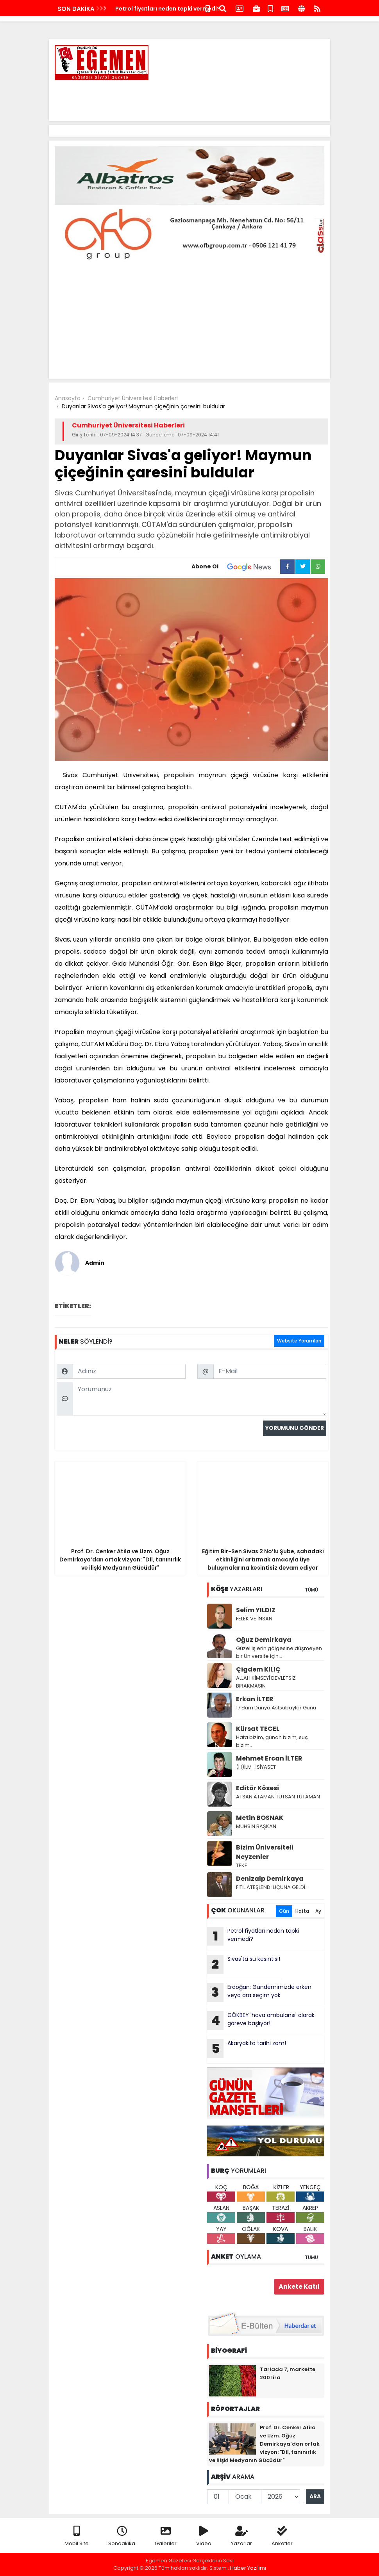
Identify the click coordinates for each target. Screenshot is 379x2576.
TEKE (241, 1865)
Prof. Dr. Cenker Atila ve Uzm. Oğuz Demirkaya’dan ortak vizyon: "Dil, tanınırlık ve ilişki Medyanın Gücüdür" (264, 2444)
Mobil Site (76, 2536)
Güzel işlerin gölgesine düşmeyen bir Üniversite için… (279, 1652)
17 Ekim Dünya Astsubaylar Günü (276, 1707)
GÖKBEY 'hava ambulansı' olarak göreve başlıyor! (261, 2020)
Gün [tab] (284, 1911)
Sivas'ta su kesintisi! (243, 1964)
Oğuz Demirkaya (263, 1639)
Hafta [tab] (302, 1911)
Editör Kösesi (257, 1788)
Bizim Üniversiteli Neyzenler (264, 1852)
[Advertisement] (182, 97)
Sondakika (121, 2536)
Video (203, 2536)
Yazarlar (241, 2536)
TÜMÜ (311, 1589)
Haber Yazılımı (248, 2568)
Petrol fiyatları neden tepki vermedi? (167, 8)
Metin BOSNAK (259, 1817)
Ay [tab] (318, 1911)
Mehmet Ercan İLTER (269, 1758)
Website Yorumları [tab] (299, 1340)
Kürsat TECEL (257, 1728)
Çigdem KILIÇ (258, 1669)
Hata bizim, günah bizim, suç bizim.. (272, 1741)
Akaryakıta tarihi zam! (246, 2048)
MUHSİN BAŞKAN (256, 1826)
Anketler (282, 2536)
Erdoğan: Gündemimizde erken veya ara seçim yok (259, 1992)
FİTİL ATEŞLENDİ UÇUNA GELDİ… (272, 1887)
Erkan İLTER (255, 1699)
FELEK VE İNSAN (254, 1618)
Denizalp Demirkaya (270, 1878)
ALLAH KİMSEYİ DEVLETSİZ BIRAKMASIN (266, 1681)
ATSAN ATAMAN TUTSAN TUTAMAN (278, 1796)
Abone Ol (235, 566)
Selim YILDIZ (255, 1610)
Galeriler (166, 2536)
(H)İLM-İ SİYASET (256, 1767)
